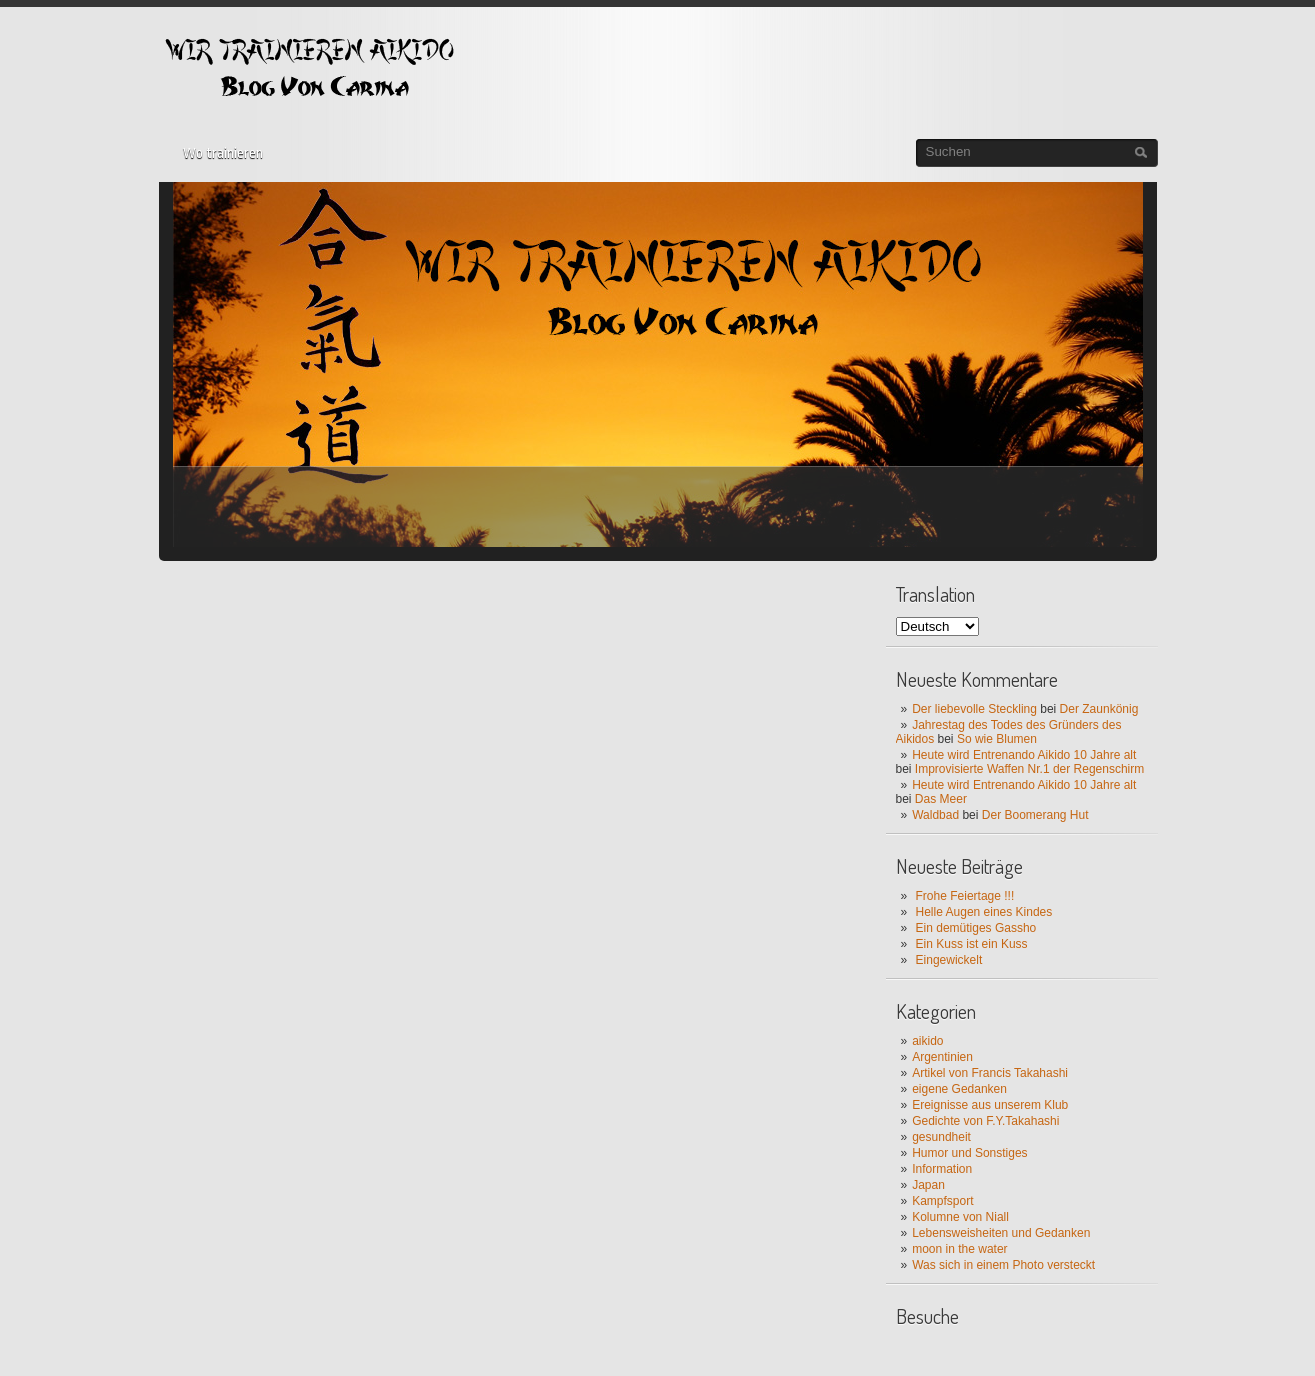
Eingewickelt (949, 960)
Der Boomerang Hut (1035, 815)
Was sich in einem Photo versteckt (1003, 1265)
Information (942, 1169)
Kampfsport (942, 1201)
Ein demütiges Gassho (976, 928)
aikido (927, 1041)
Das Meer (941, 799)
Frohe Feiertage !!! (965, 896)
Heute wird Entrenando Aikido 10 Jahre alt (1024, 755)
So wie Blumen (997, 739)
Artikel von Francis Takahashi (990, 1073)
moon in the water (959, 1249)
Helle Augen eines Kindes (984, 912)
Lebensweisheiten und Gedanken (1001, 1233)
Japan (928, 1185)
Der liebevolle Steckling (974, 709)
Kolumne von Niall (960, 1217)
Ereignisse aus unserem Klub (990, 1105)
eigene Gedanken (959, 1089)
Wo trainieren (223, 153)
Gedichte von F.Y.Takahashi (985, 1121)
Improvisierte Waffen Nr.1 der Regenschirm (1029, 769)
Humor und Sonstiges (969, 1153)
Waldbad (935, 815)
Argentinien (942, 1057)
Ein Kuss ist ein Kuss (972, 944)
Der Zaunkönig (1099, 709)
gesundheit (941, 1137)
